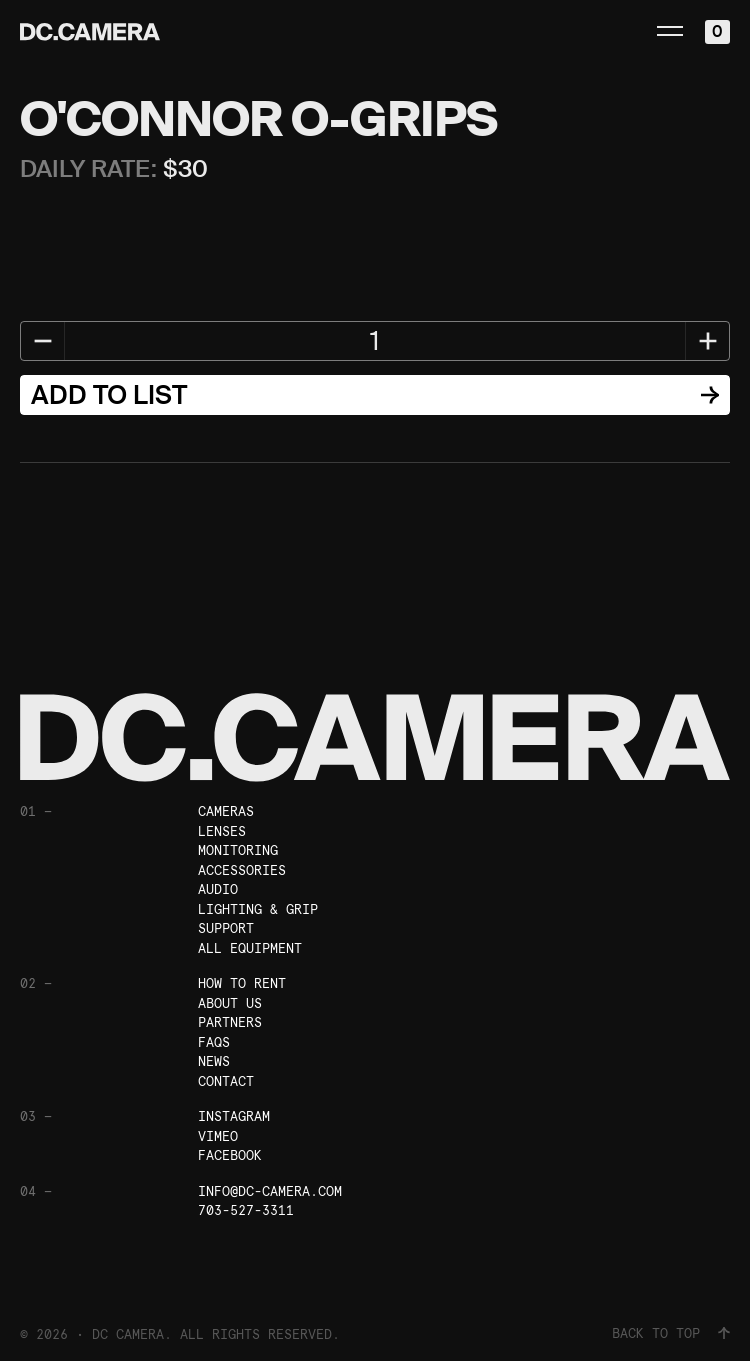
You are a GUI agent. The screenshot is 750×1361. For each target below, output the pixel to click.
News (214, 1061)
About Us (230, 1003)
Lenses (222, 831)
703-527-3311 (246, 1210)
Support (226, 928)
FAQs (214, 1042)
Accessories (242, 870)
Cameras (226, 811)
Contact (226, 1081)
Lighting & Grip (258, 909)
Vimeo (218, 1136)
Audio (218, 889)
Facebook (230, 1155)
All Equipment (250, 948)
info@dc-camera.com (270, 1191)
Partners (230, 1022)
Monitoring (238, 850)
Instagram (234, 1116)
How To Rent (242, 983)
